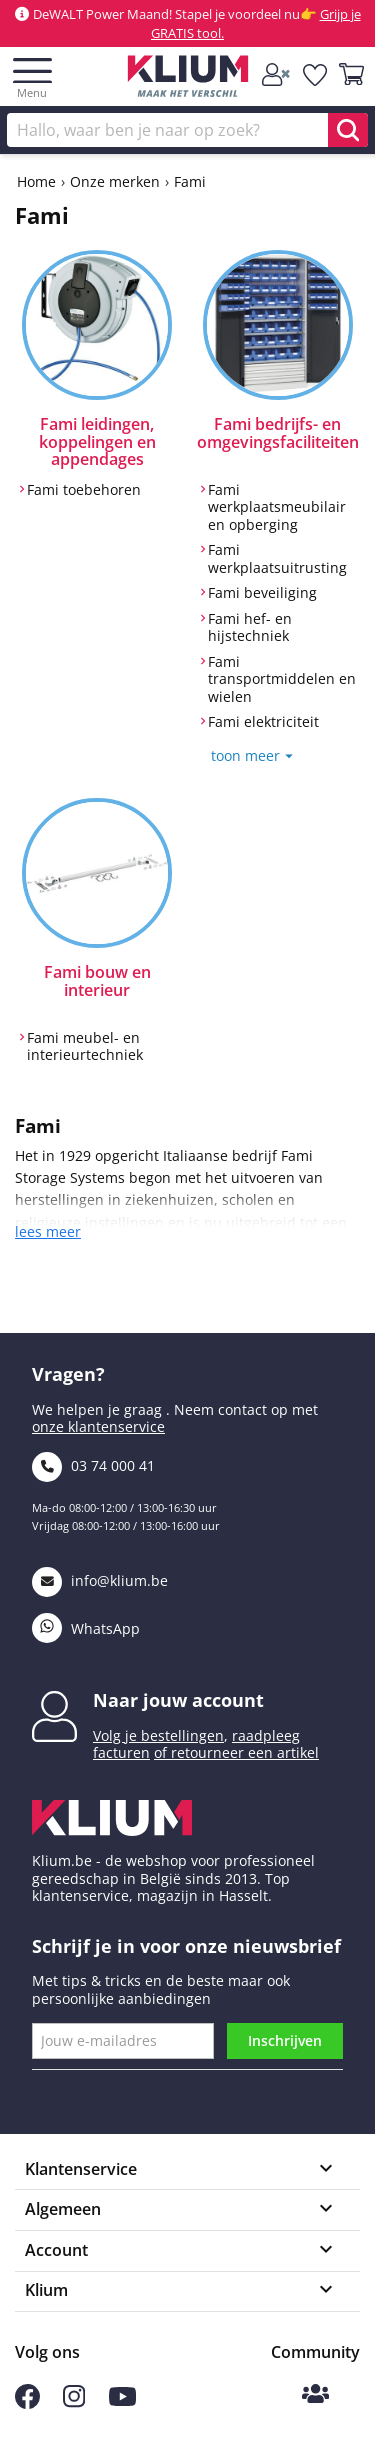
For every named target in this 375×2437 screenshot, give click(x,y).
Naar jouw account (178, 1700)
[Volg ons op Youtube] (122, 2400)
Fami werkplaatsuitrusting (277, 558)
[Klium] (187, 79)
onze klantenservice (98, 1426)
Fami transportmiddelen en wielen (282, 679)
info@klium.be (100, 1580)
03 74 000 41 (93, 1465)
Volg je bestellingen (158, 1735)
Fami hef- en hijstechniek (250, 627)
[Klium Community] (315, 2395)
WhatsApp (86, 1628)
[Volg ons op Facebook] (27, 2403)
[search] (348, 130)
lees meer (48, 1232)
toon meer (245, 756)
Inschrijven (285, 2040)
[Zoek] (187, 130)
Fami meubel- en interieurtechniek (85, 1046)
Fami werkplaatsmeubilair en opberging (277, 507)
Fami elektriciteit (263, 722)
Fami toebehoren (84, 490)
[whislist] (316, 75)
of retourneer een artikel (236, 1752)
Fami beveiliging (262, 593)
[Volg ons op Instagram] (74, 2402)
